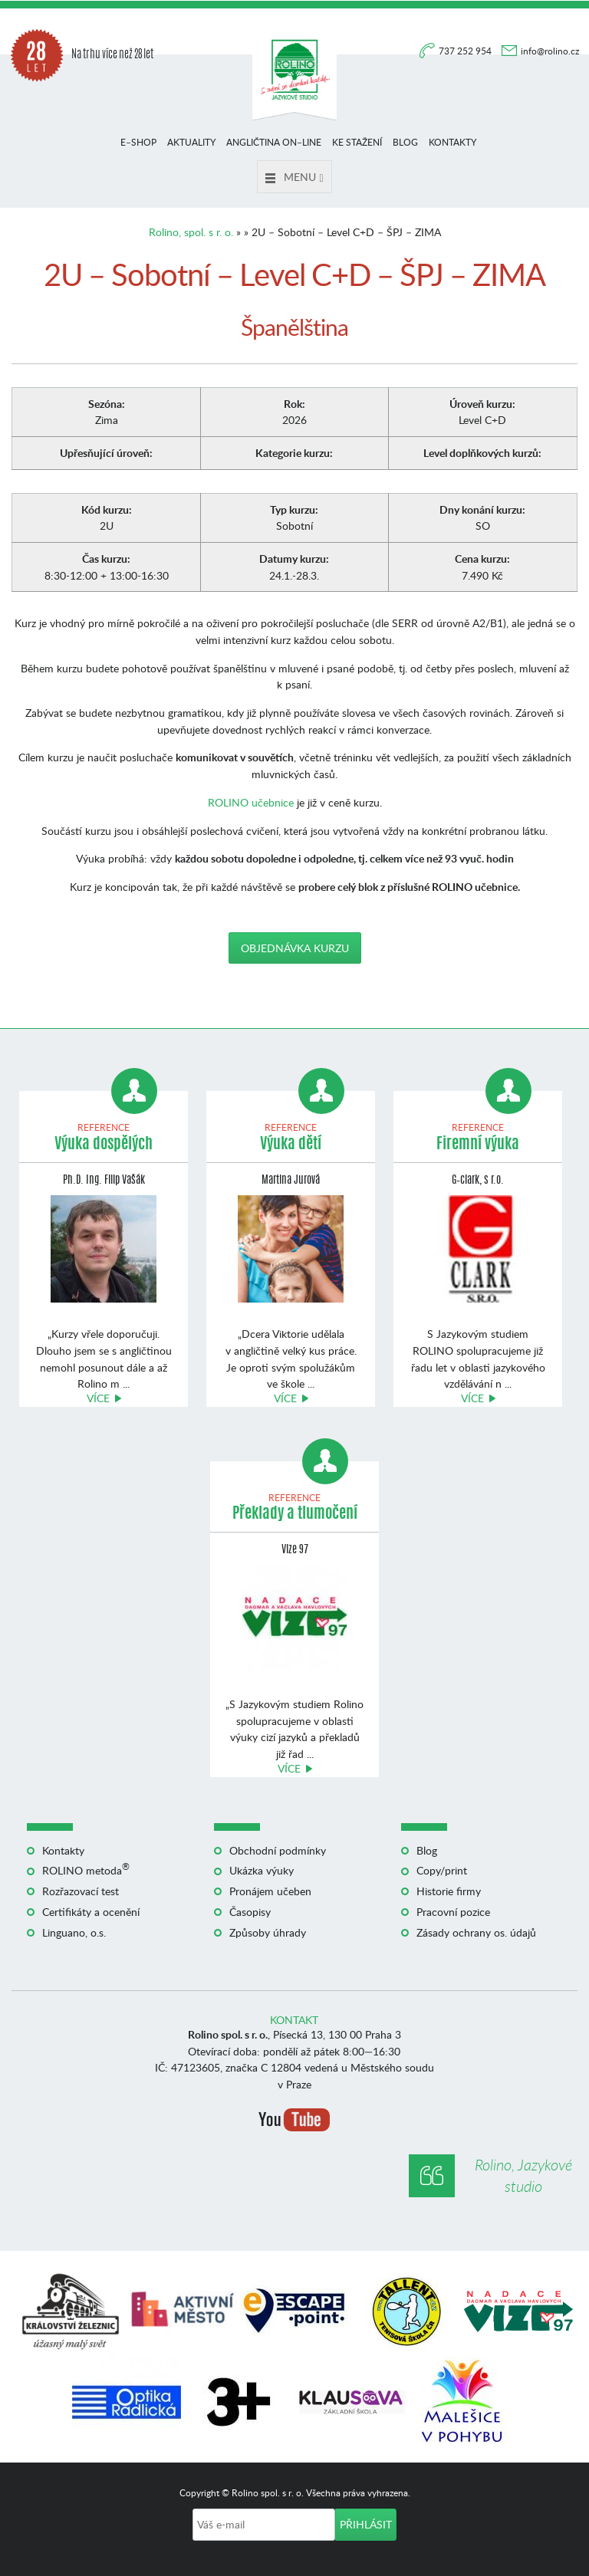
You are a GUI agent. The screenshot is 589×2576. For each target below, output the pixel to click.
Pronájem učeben (270, 1891)
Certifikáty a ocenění (91, 1911)
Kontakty (452, 142)
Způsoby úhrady (267, 1932)
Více (98, 1398)
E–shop (138, 142)
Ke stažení (357, 142)
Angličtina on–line (273, 142)
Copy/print (441, 1870)
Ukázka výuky (261, 1870)
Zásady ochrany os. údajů (476, 1932)
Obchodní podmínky (277, 1850)
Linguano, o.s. (74, 1932)
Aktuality (191, 142)
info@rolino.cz (550, 51)
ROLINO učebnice (251, 802)
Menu (294, 176)
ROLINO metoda (86, 1870)
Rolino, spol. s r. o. (191, 232)
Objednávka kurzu (295, 948)
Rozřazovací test (80, 1891)
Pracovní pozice (453, 1911)
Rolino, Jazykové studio (523, 2175)
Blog (405, 142)
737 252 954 (466, 51)
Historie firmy (448, 1891)
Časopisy (250, 1911)
